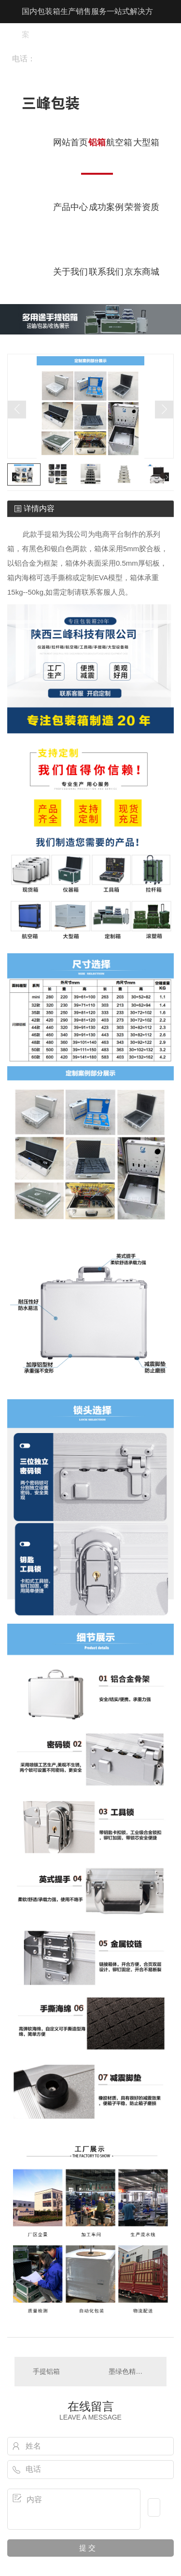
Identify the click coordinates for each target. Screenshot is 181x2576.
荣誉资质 (142, 207)
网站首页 (70, 142)
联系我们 (106, 272)
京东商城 (142, 272)
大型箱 (146, 142)
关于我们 (70, 272)
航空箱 (119, 142)
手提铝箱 (46, 2371)
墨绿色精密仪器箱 (133, 2371)
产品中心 (70, 207)
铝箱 (97, 142)
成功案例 (106, 207)
